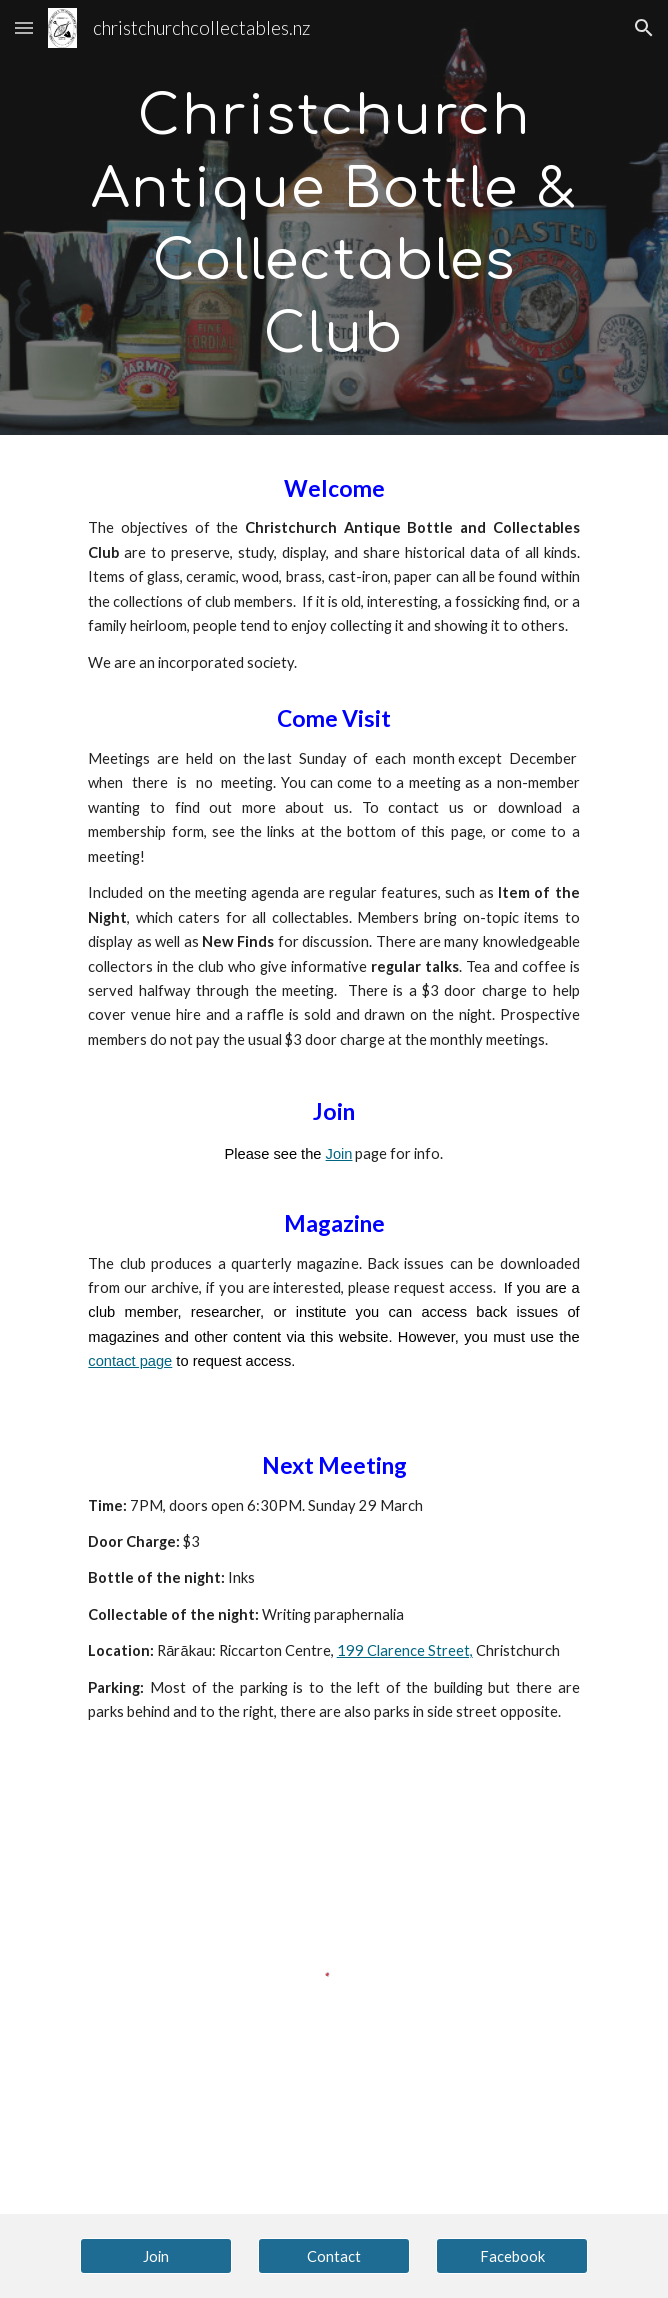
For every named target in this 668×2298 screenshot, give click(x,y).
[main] (333, 217)
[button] (24, 27)
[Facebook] (511, 2256)
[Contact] (333, 2256)
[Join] (155, 2256)
